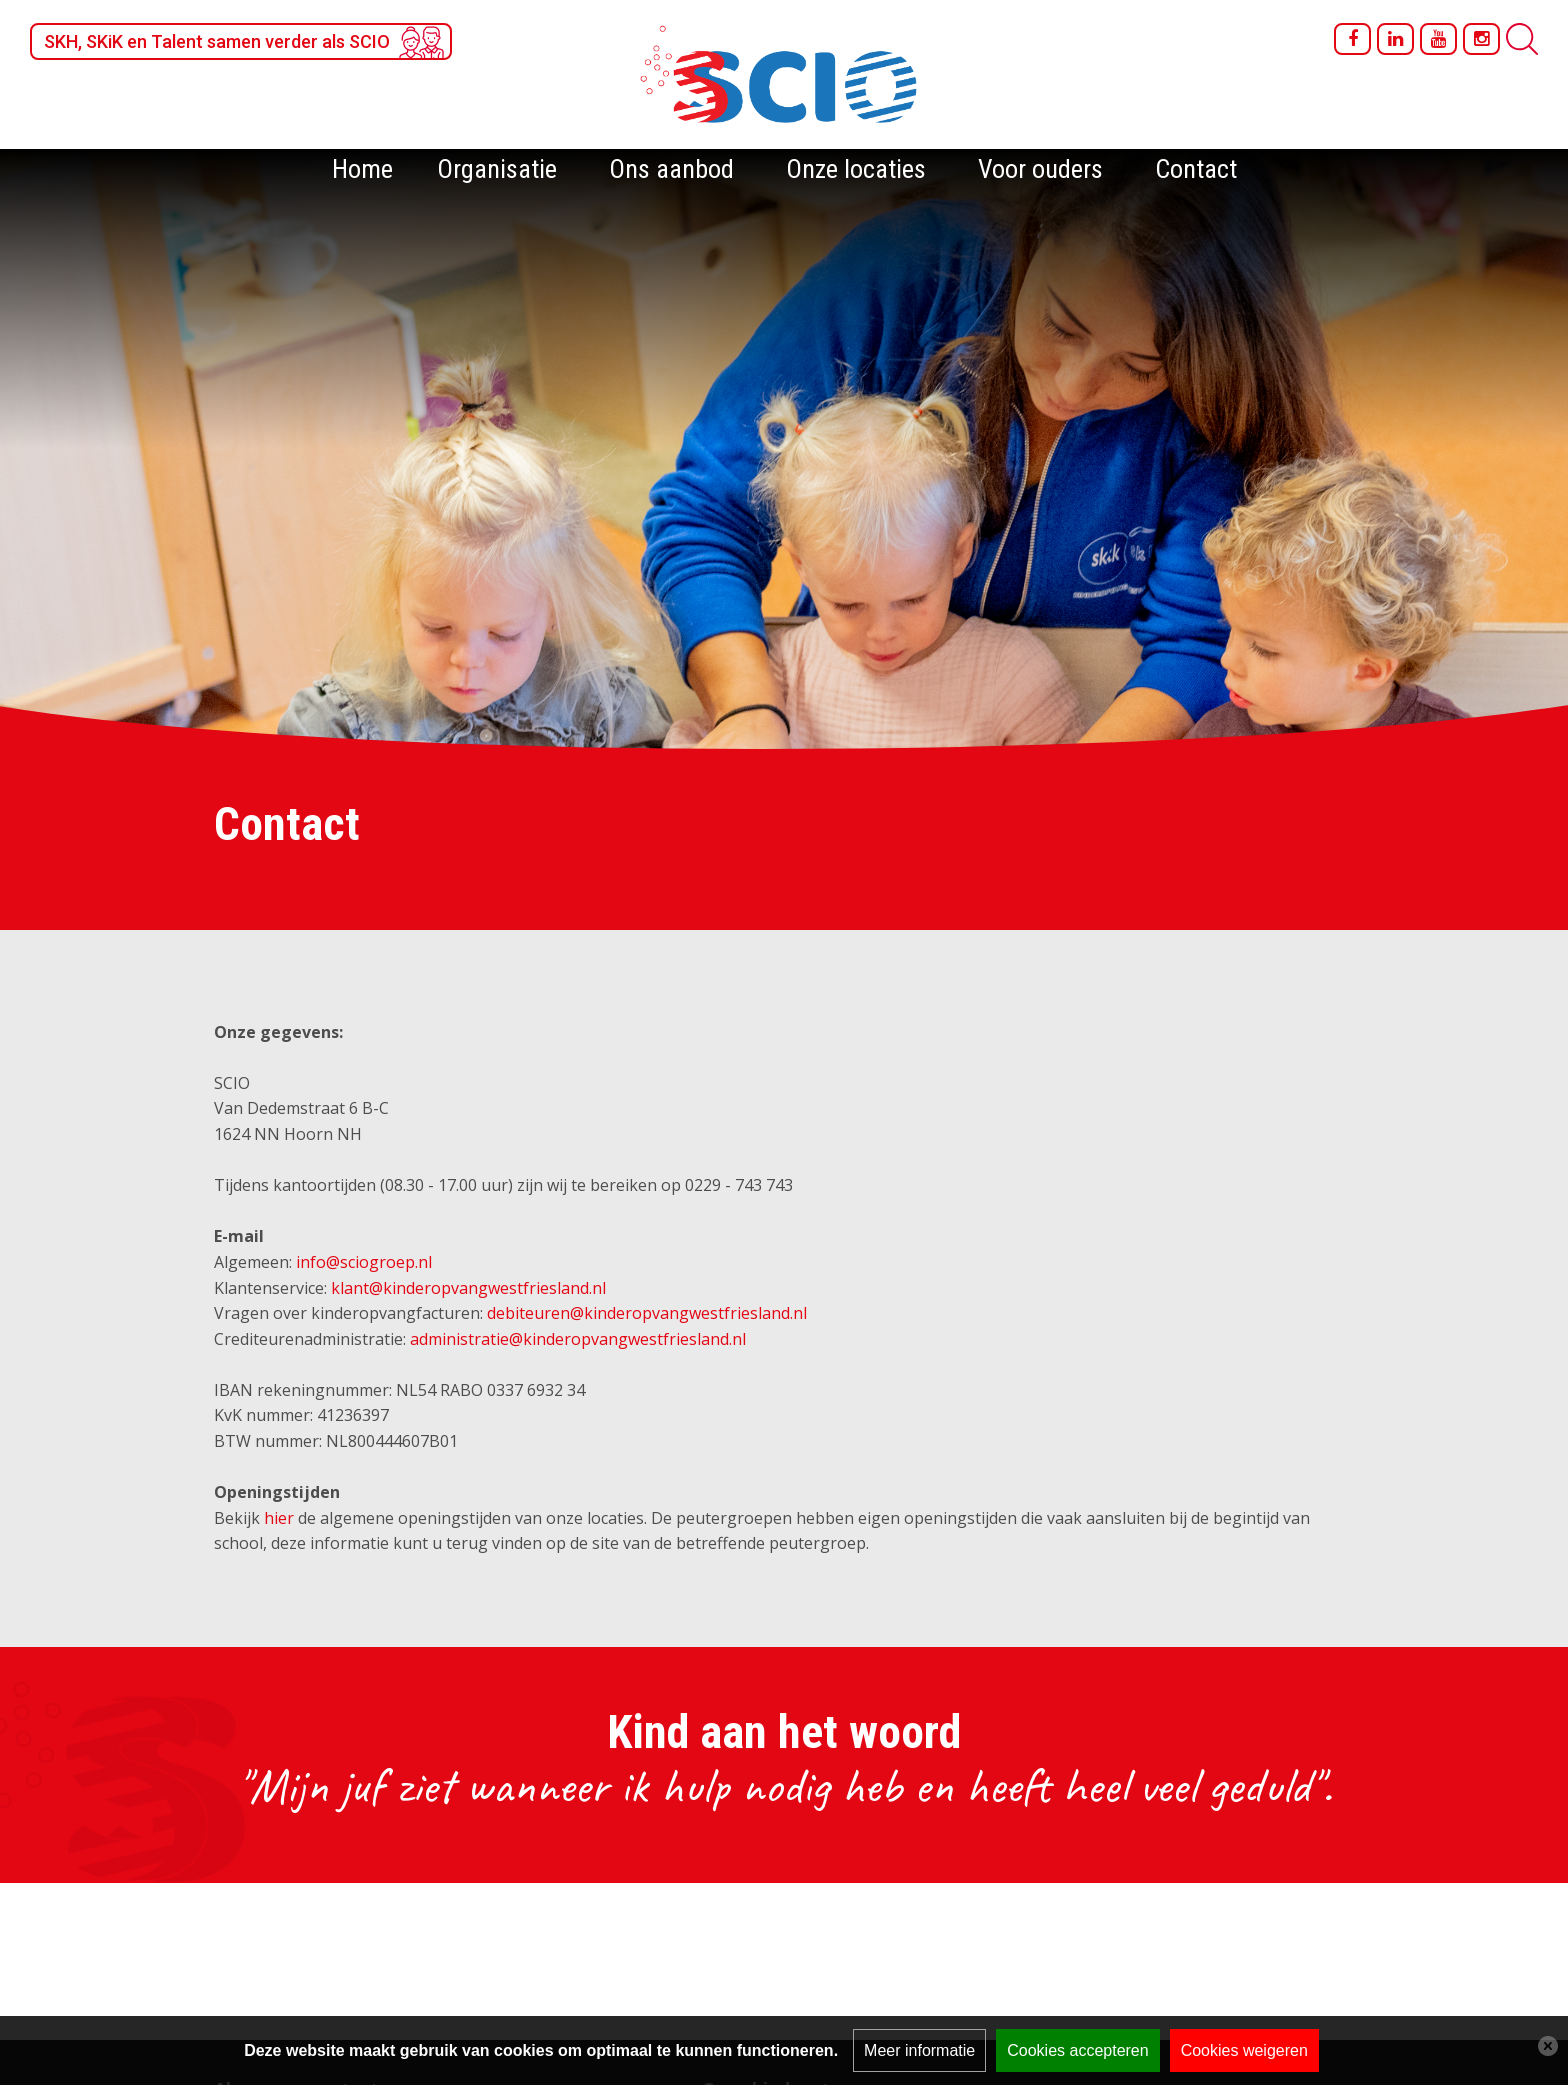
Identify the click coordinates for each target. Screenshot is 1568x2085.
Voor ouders (1040, 169)
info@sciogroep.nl (364, 1262)
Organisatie (497, 169)
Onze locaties (856, 169)
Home (362, 169)
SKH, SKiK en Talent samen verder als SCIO (217, 41)
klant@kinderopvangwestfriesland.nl (468, 1288)
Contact (1196, 169)
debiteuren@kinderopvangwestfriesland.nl (647, 1313)
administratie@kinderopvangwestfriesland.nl (578, 1339)
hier (279, 1518)
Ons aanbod (671, 169)
